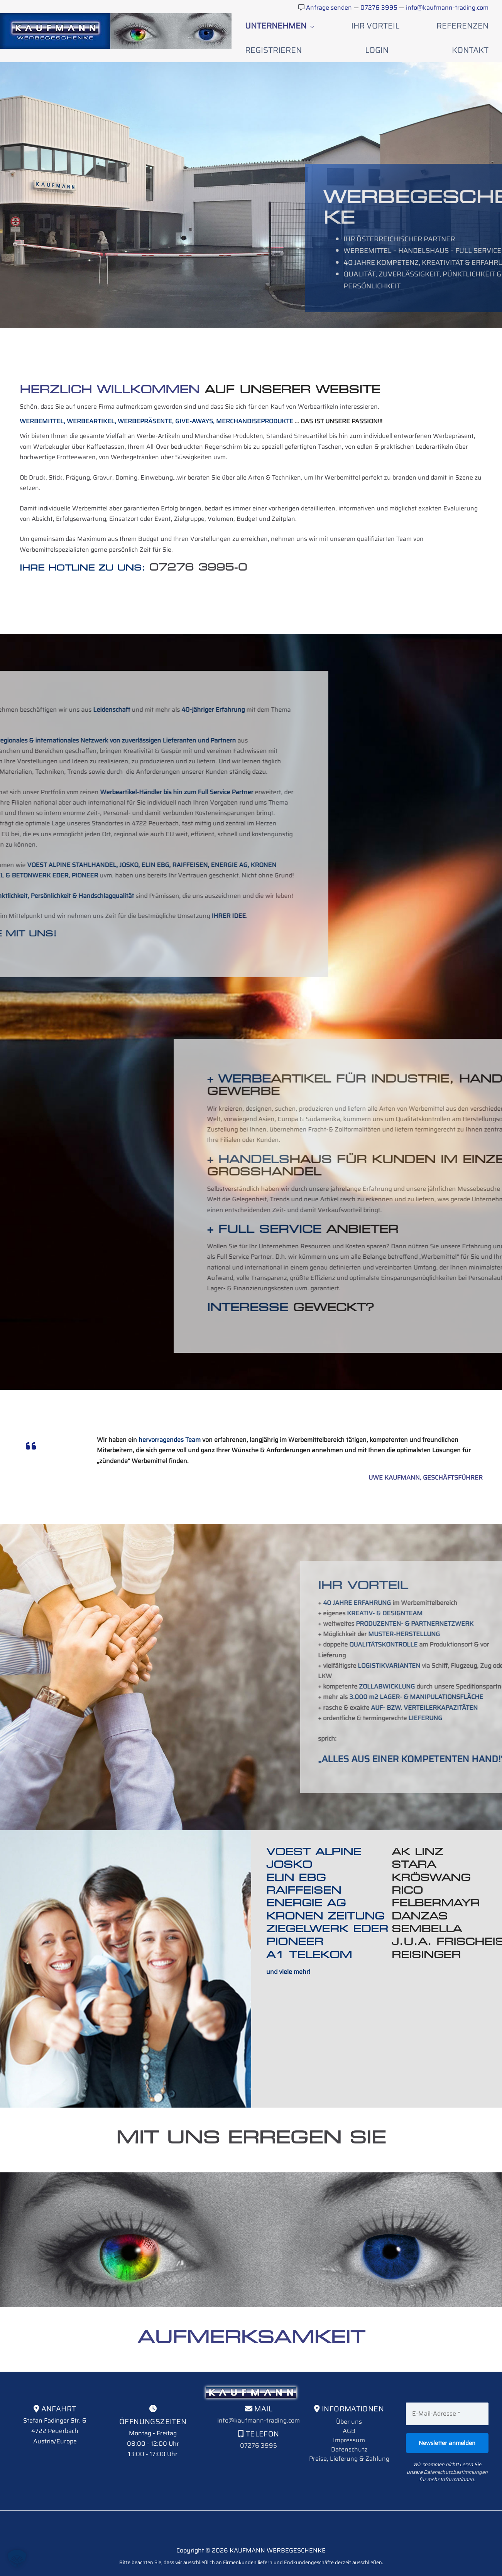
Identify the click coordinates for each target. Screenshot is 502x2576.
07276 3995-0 (198, 541)
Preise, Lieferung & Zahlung (349, 2432)
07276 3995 (379, 7)
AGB (349, 2404)
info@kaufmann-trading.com (447, 7)
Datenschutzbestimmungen (456, 2446)
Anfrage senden (328, 7)
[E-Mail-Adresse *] (447, 2387)
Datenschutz (349, 2423)
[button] (17, 2559)
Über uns (349, 2395)
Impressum (349, 2414)
